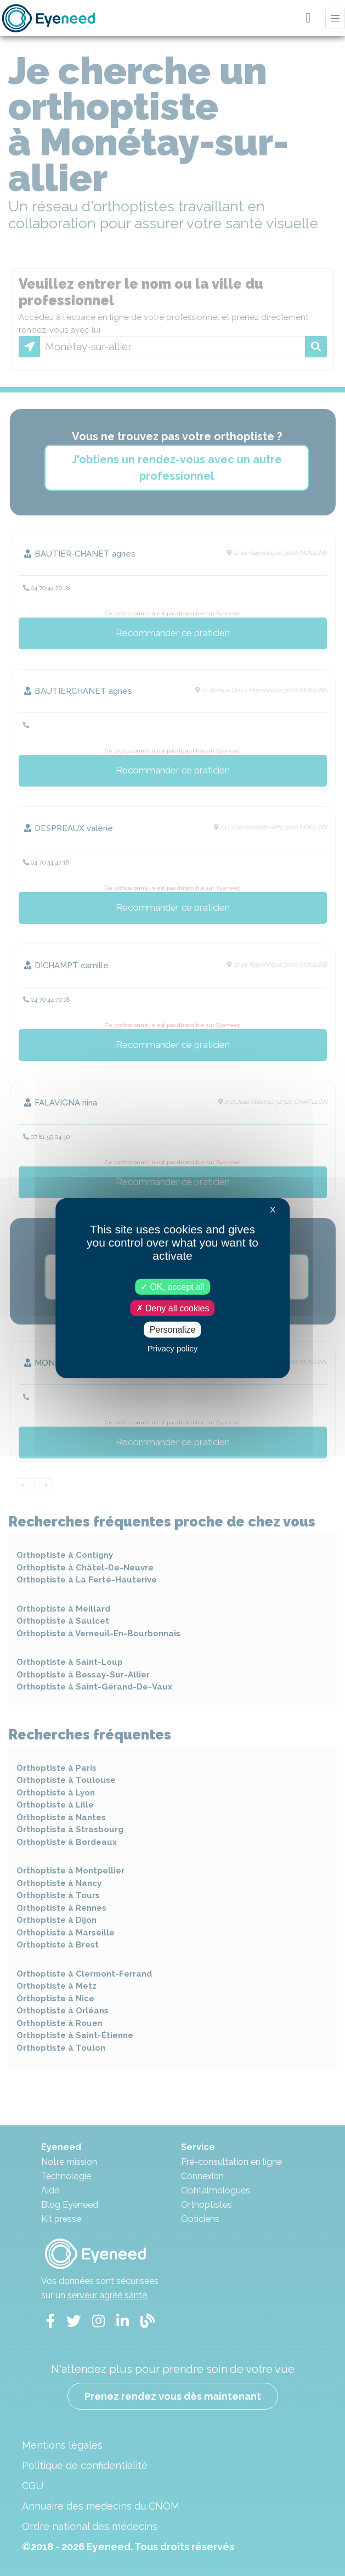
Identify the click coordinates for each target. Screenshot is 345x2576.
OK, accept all (172, 1286)
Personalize (173, 1329)
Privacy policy (173, 1348)
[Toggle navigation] (335, 18)
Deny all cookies (173, 1307)
